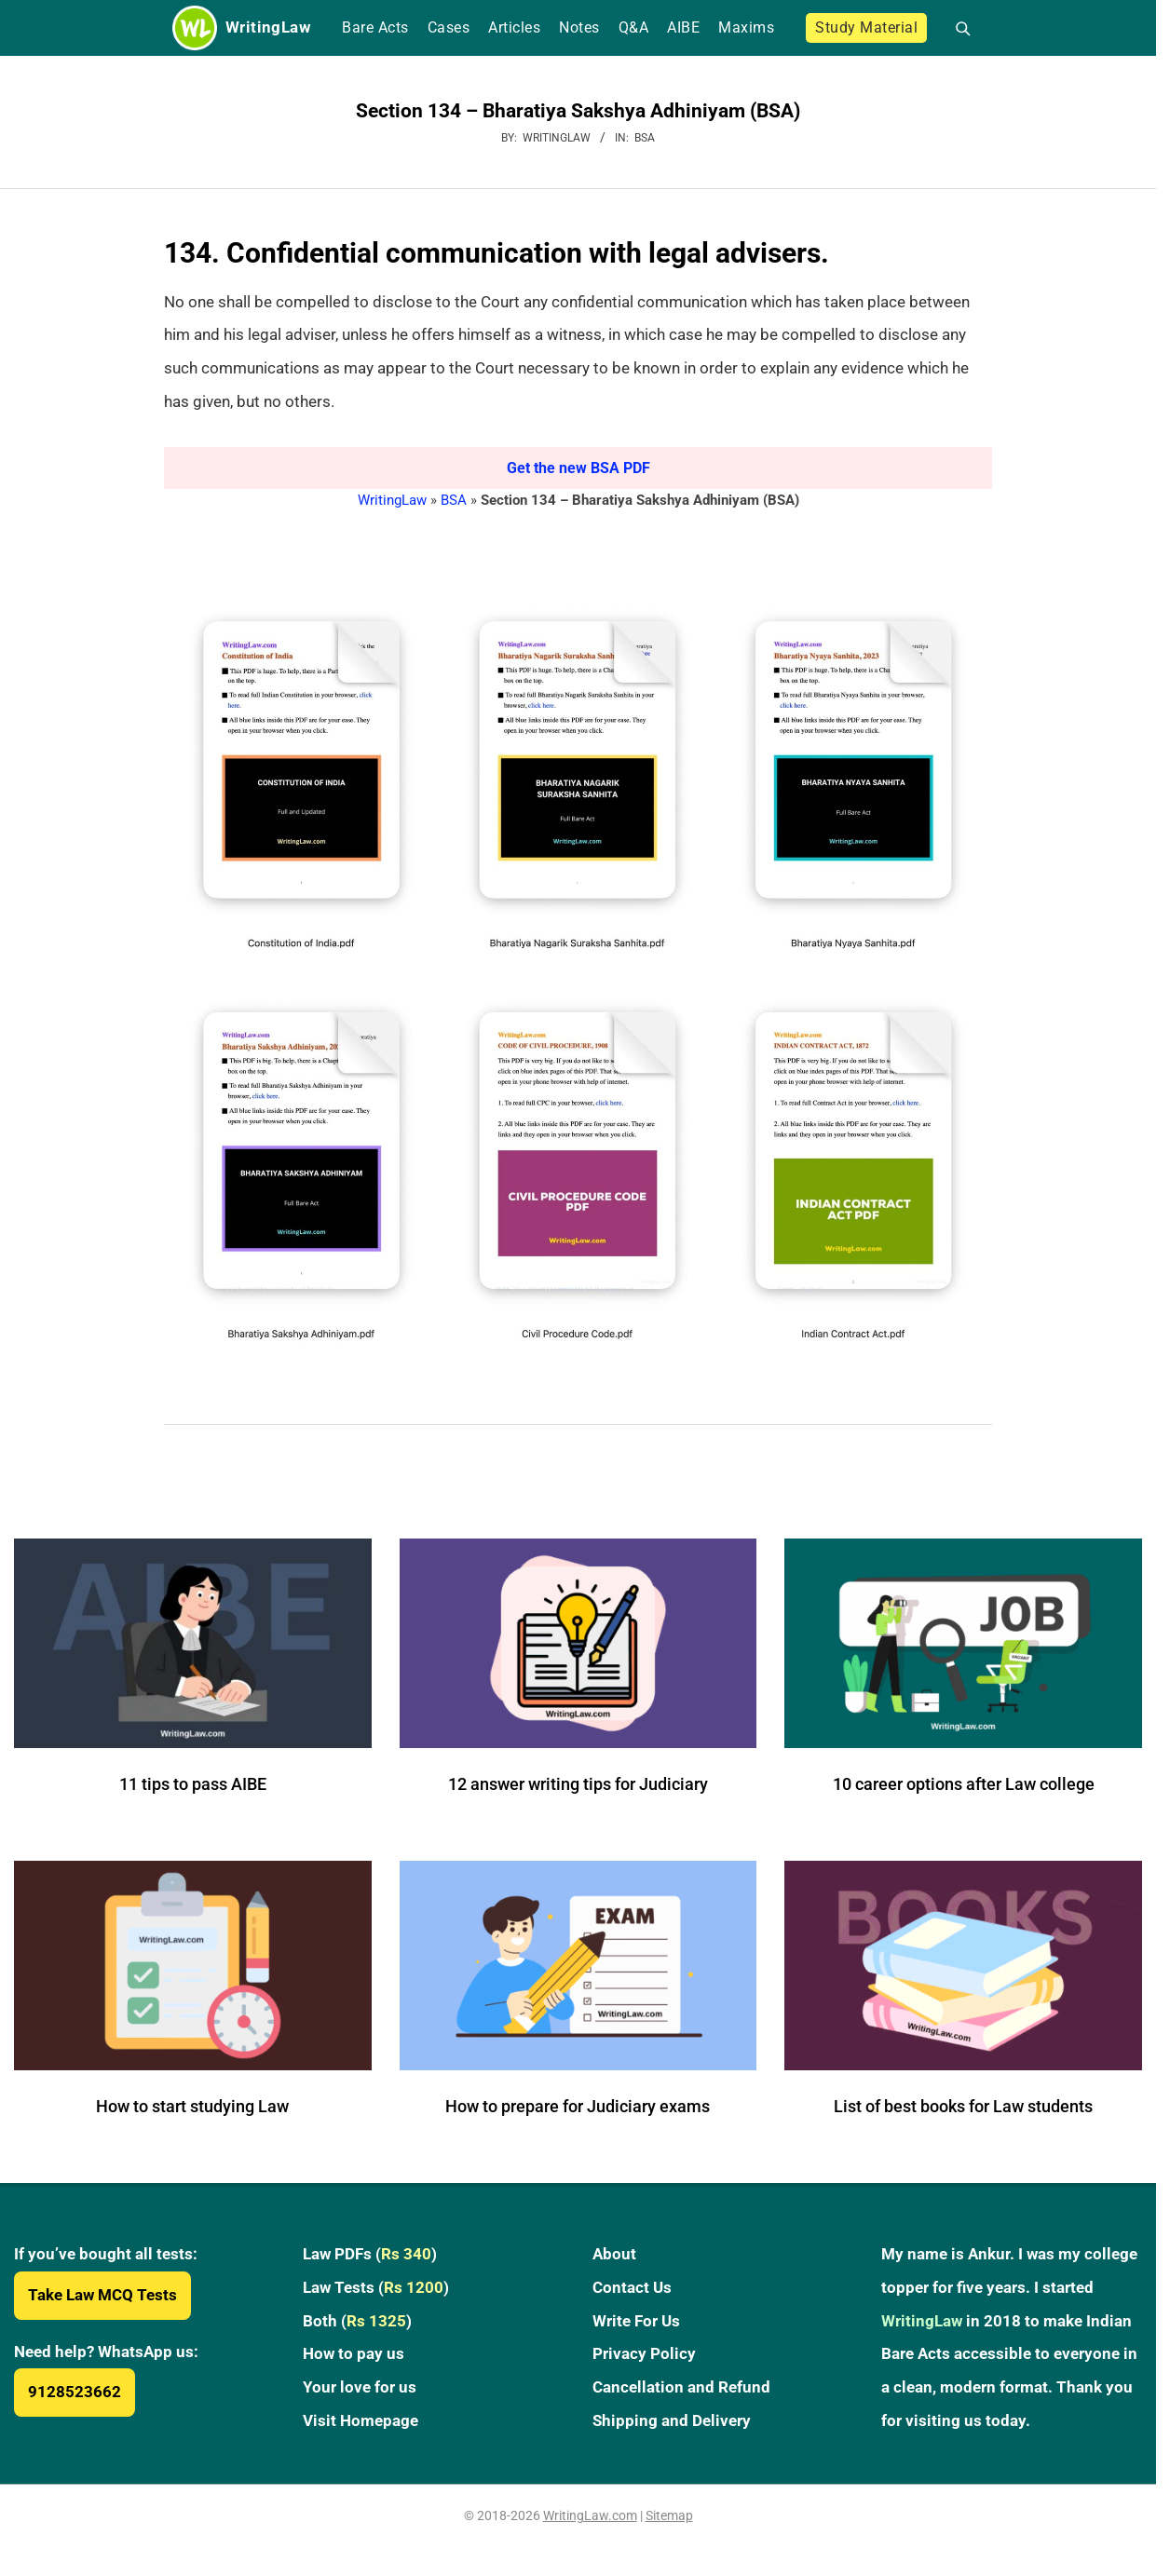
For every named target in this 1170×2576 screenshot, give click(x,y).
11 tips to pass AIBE (192, 1784)
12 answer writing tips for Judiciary (578, 1784)
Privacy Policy (644, 2353)
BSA (644, 137)
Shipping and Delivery (671, 2420)
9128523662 (74, 2391)
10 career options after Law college (964, 1784)
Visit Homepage (360, 2420)
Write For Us (636, 2321)
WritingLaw (392, 500)
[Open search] (955, 28)
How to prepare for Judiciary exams (577, 2106)
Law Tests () (376, 2287)
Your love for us (359, 2387)
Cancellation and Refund (681, 2387)
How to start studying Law (192, 2106)
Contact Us (632, 2287)
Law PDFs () (370, 2253)
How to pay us (353, 2353)
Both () (357, 2321)
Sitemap (669, 2515)
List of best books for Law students (963, 2106)
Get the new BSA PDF (578, 468)
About (614, 2253)
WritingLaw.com (590, 2515)
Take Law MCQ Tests (102, 2294)
